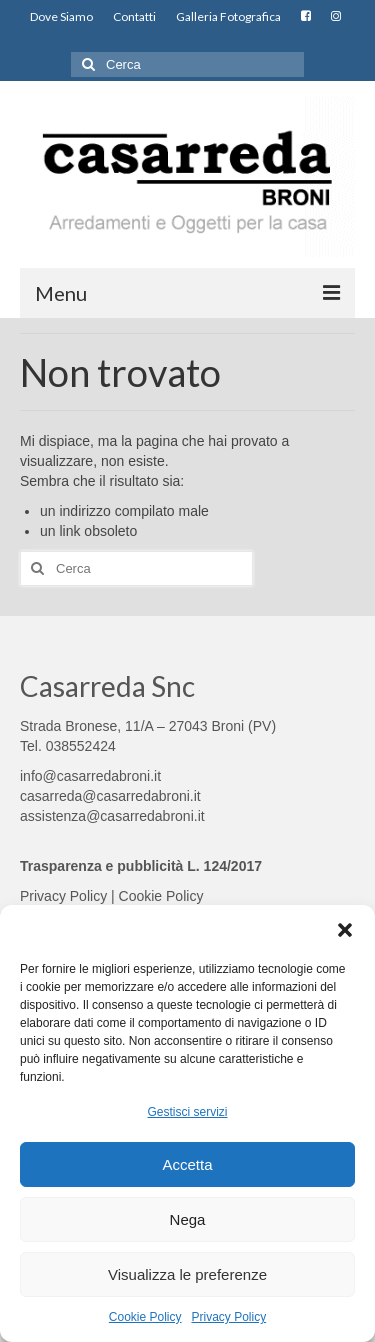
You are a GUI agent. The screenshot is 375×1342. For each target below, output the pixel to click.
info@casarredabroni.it (90, 776)
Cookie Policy (145, 1317)
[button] (345, 930)
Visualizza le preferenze (187, 1274)
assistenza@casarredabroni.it (112, 816)
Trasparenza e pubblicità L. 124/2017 (141, 866)
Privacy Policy (229, 1317)
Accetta (187, 1164)
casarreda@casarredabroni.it (110, 796)
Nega (188, 1219)
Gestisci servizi (187, 1112)
